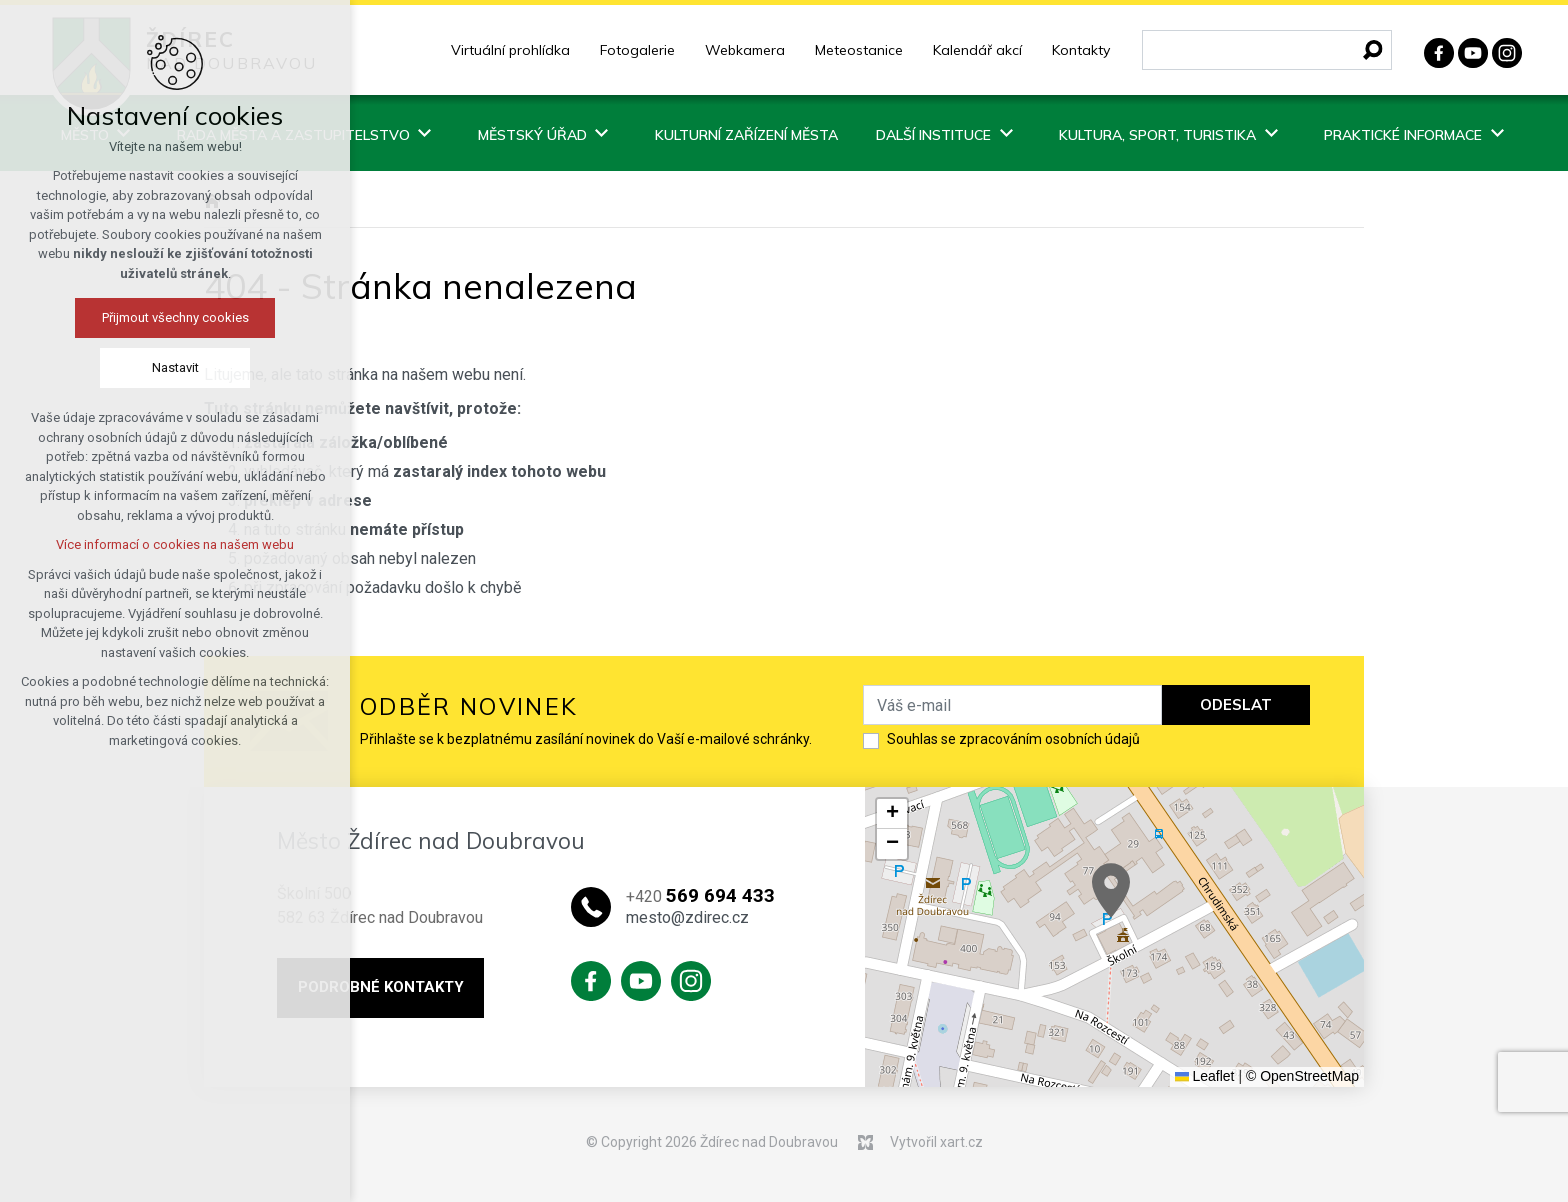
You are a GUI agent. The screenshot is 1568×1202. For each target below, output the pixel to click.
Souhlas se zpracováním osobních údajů (1013, 739)
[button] (1111, 890)
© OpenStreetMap (1302, 1076)
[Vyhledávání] (1373, 50)
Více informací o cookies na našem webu (175, 544)
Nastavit (175, 367)
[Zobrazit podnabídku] (425, 133)
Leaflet (1205, 1076)
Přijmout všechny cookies (175, 317)
